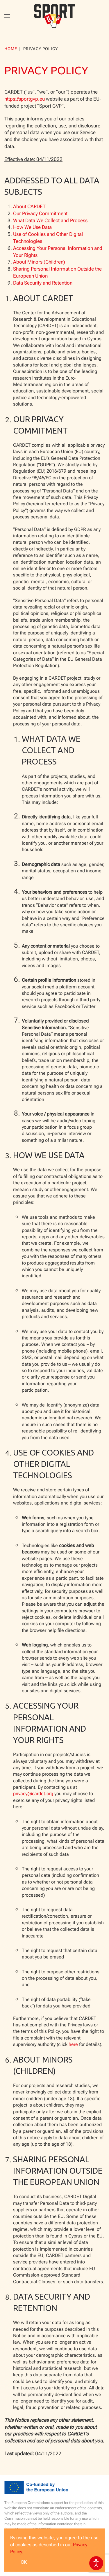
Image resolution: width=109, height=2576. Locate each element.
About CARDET (29, 206)
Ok (24, 2562)
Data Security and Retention (42, 283)
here (73, 2044)
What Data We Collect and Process (50, 220)
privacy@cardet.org (33, 1793)
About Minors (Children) (39, 262)
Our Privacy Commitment (40, 213)
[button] (7, 16)
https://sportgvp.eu (24, 99)
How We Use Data (32, 227)
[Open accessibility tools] (96, 2563)
